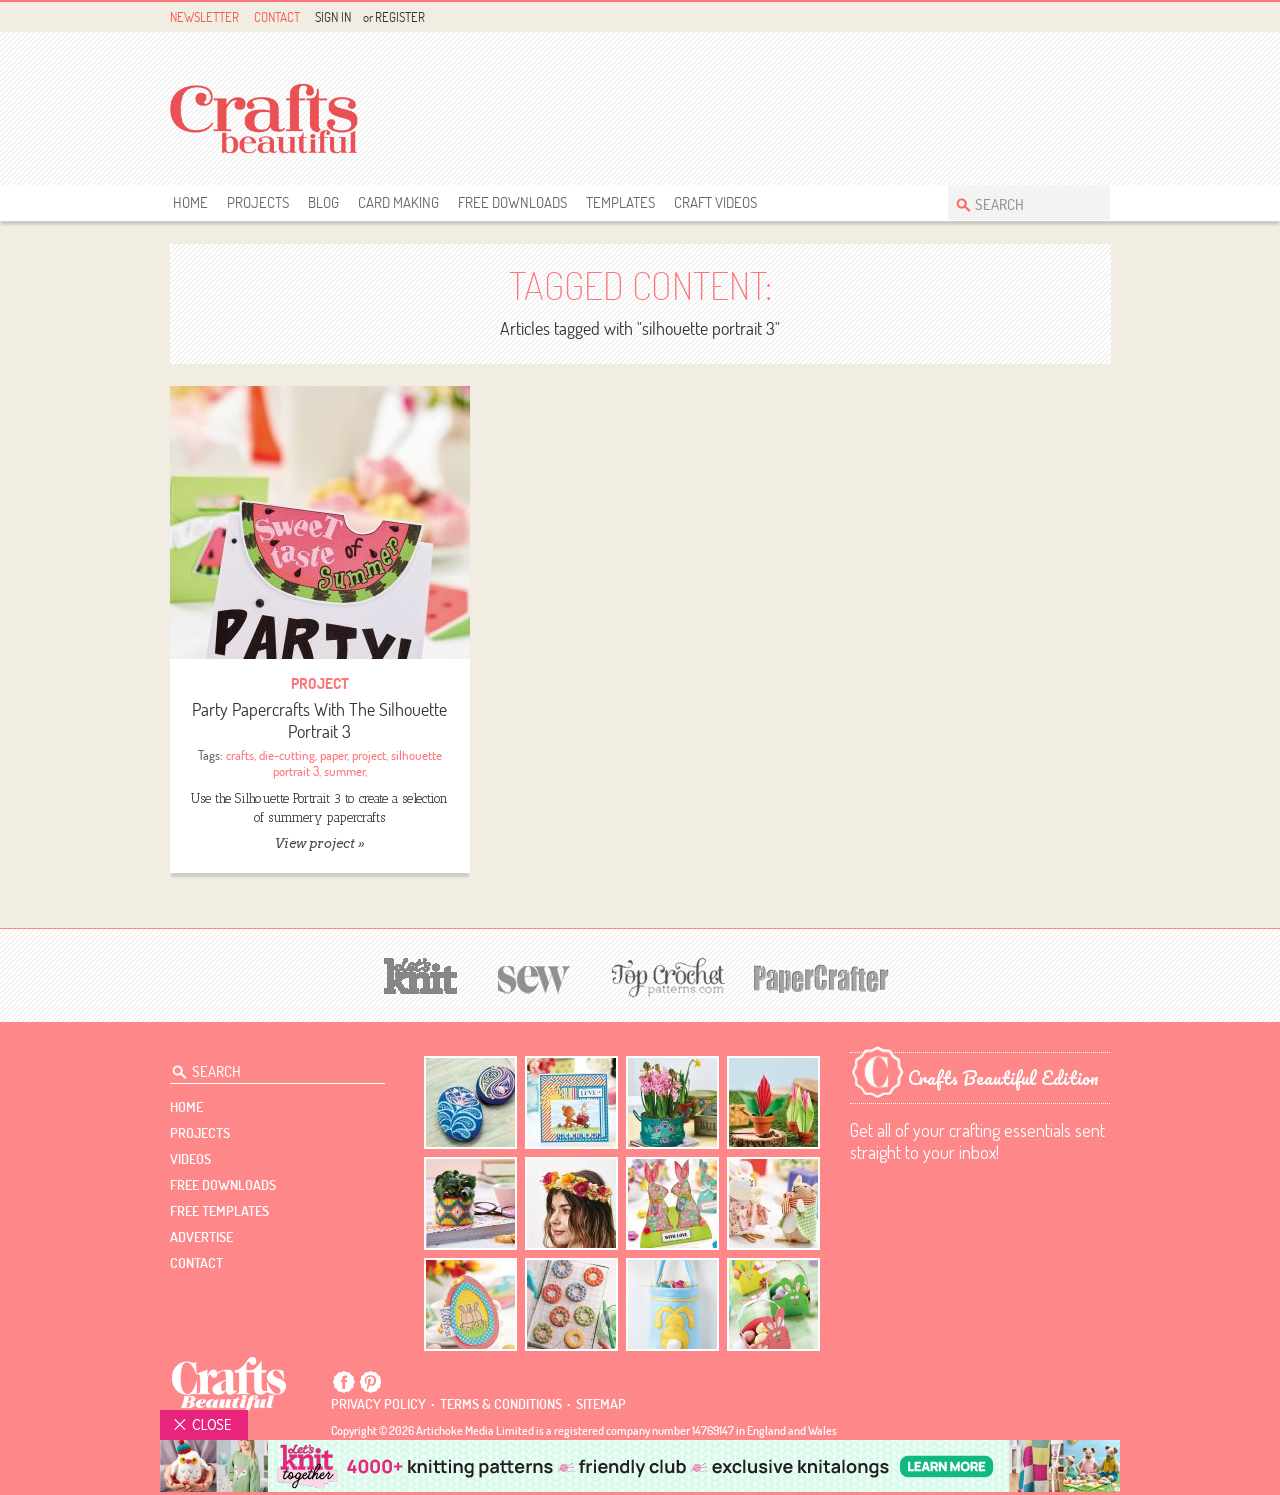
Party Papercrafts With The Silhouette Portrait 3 (319, 720)
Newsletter (204, 17)
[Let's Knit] (421, 973)
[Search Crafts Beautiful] (1019, 202)
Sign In (333, 17)
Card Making (398, 202)
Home (190, 202)
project (369, 755)
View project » (319, 843)
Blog (323, 202)
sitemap (601, 1404)
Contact (277, 17)
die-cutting (287, 755)
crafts (240, 755)
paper (333, 755)
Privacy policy (378, 1404)
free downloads (512, 202)
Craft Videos (715, 202)
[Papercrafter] (821, 976)
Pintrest (1075, 17)
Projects (258, 202)
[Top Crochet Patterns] (665, 977)
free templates (219, 1211)
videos (190, 1159)
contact (196, 1263)
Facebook (1052, 17)
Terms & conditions (501, 1404)
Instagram (1098, 17)
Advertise (201, 1237)
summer (344, 771)
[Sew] (534, 976)
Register (400, 17)
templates (620, 202)
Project (320, 683)
